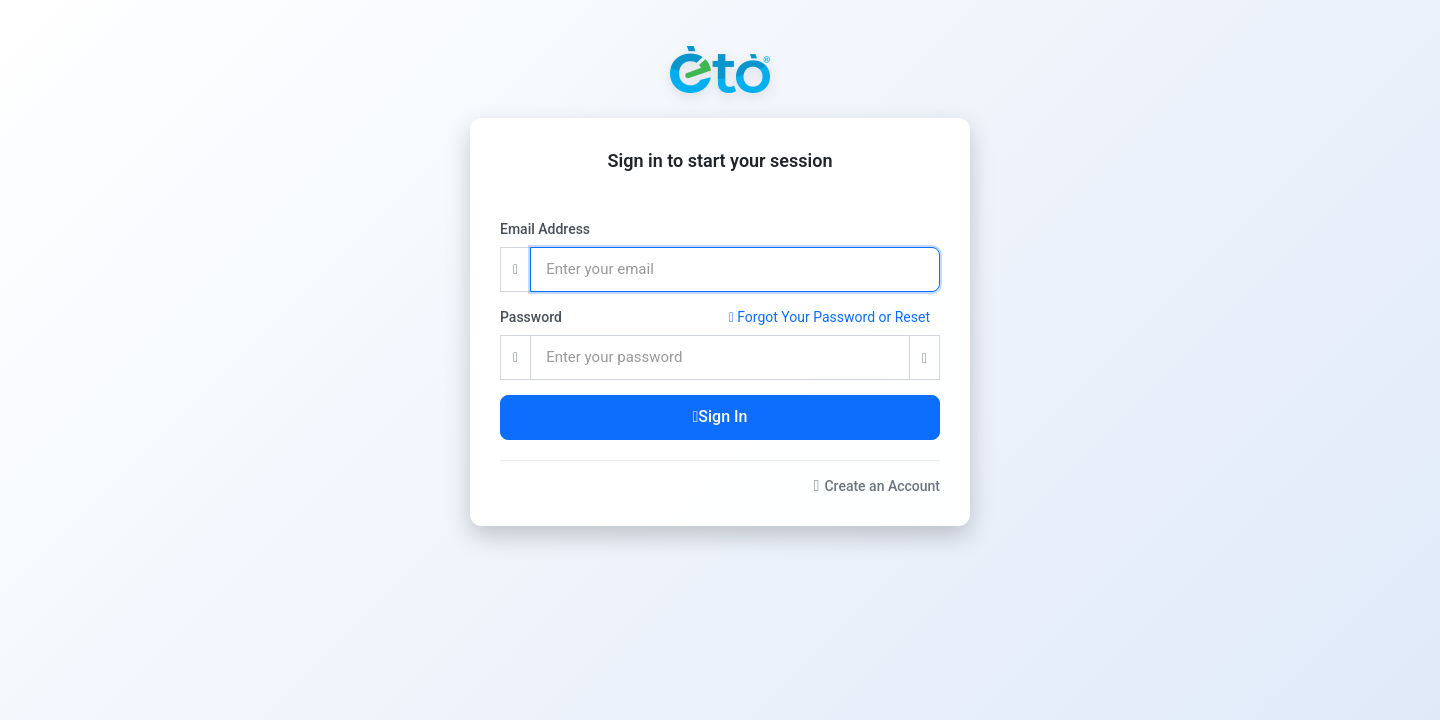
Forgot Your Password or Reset (829, 317)
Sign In (720, 416)
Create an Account (877, 486)
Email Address (545, 229)
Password (531, 317)
